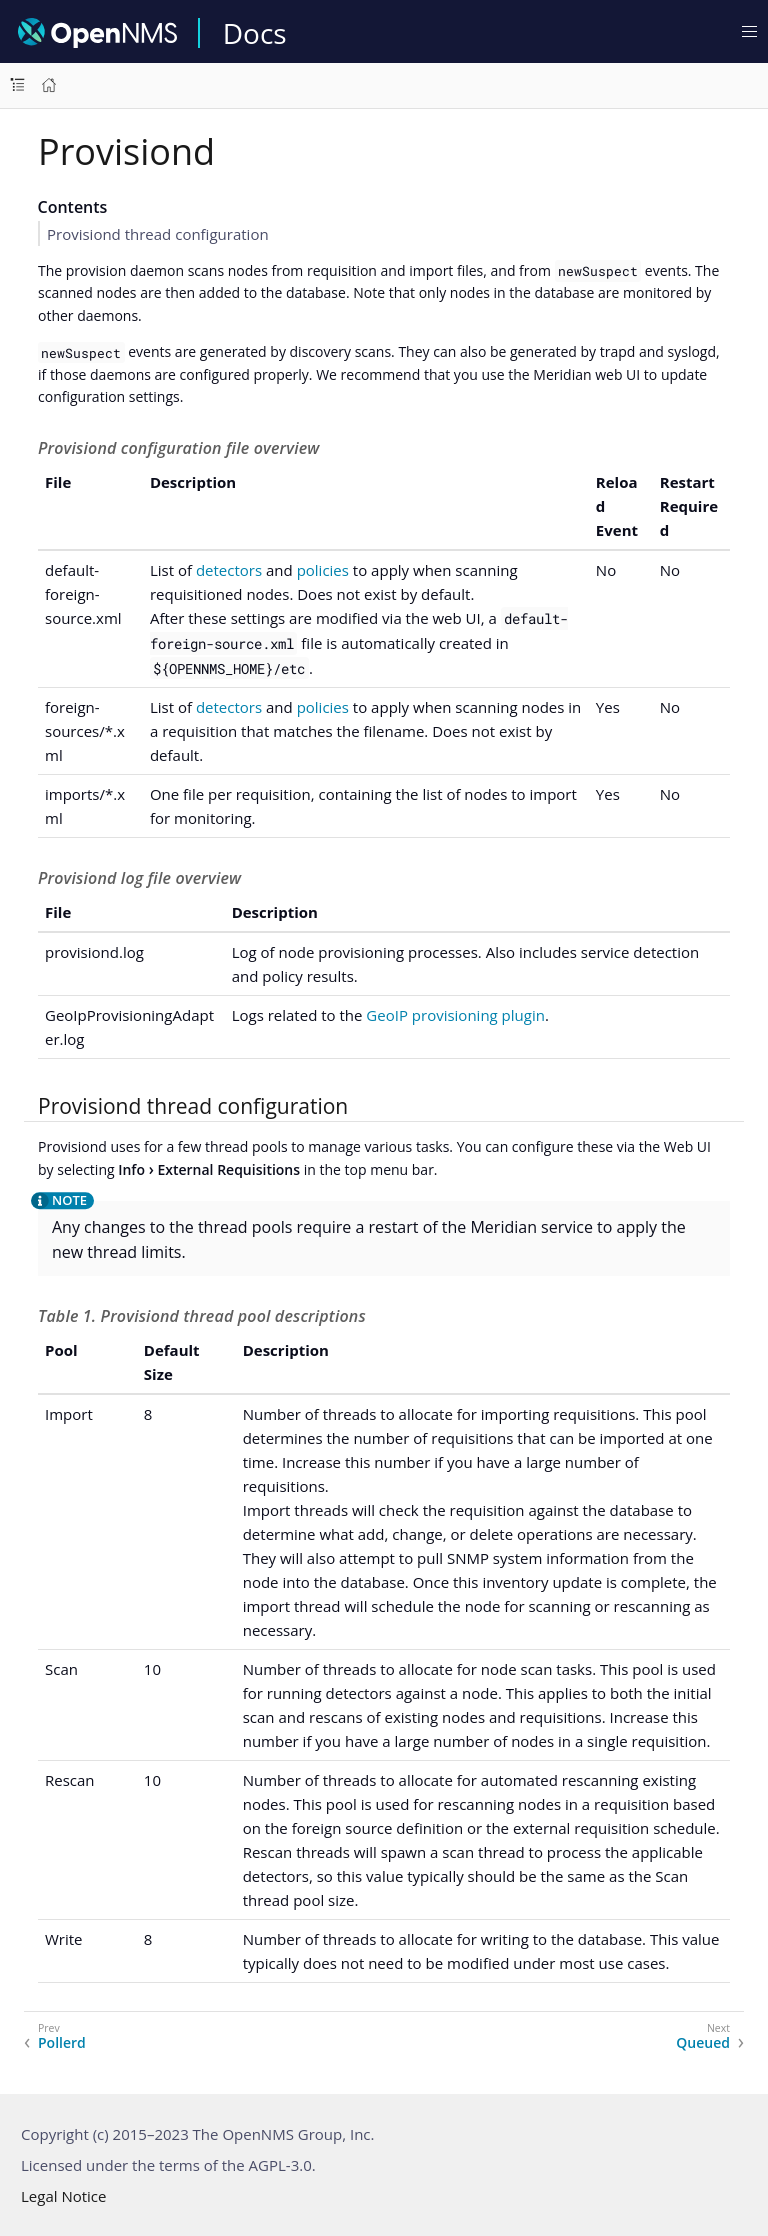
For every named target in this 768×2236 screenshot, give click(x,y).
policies (323, 570)
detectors (229, 570)
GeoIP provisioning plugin (455, 1015)
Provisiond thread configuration (158, 234)
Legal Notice (63, 2196)
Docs (255, 33)
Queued (703, 2043)
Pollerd (62, 2043)
